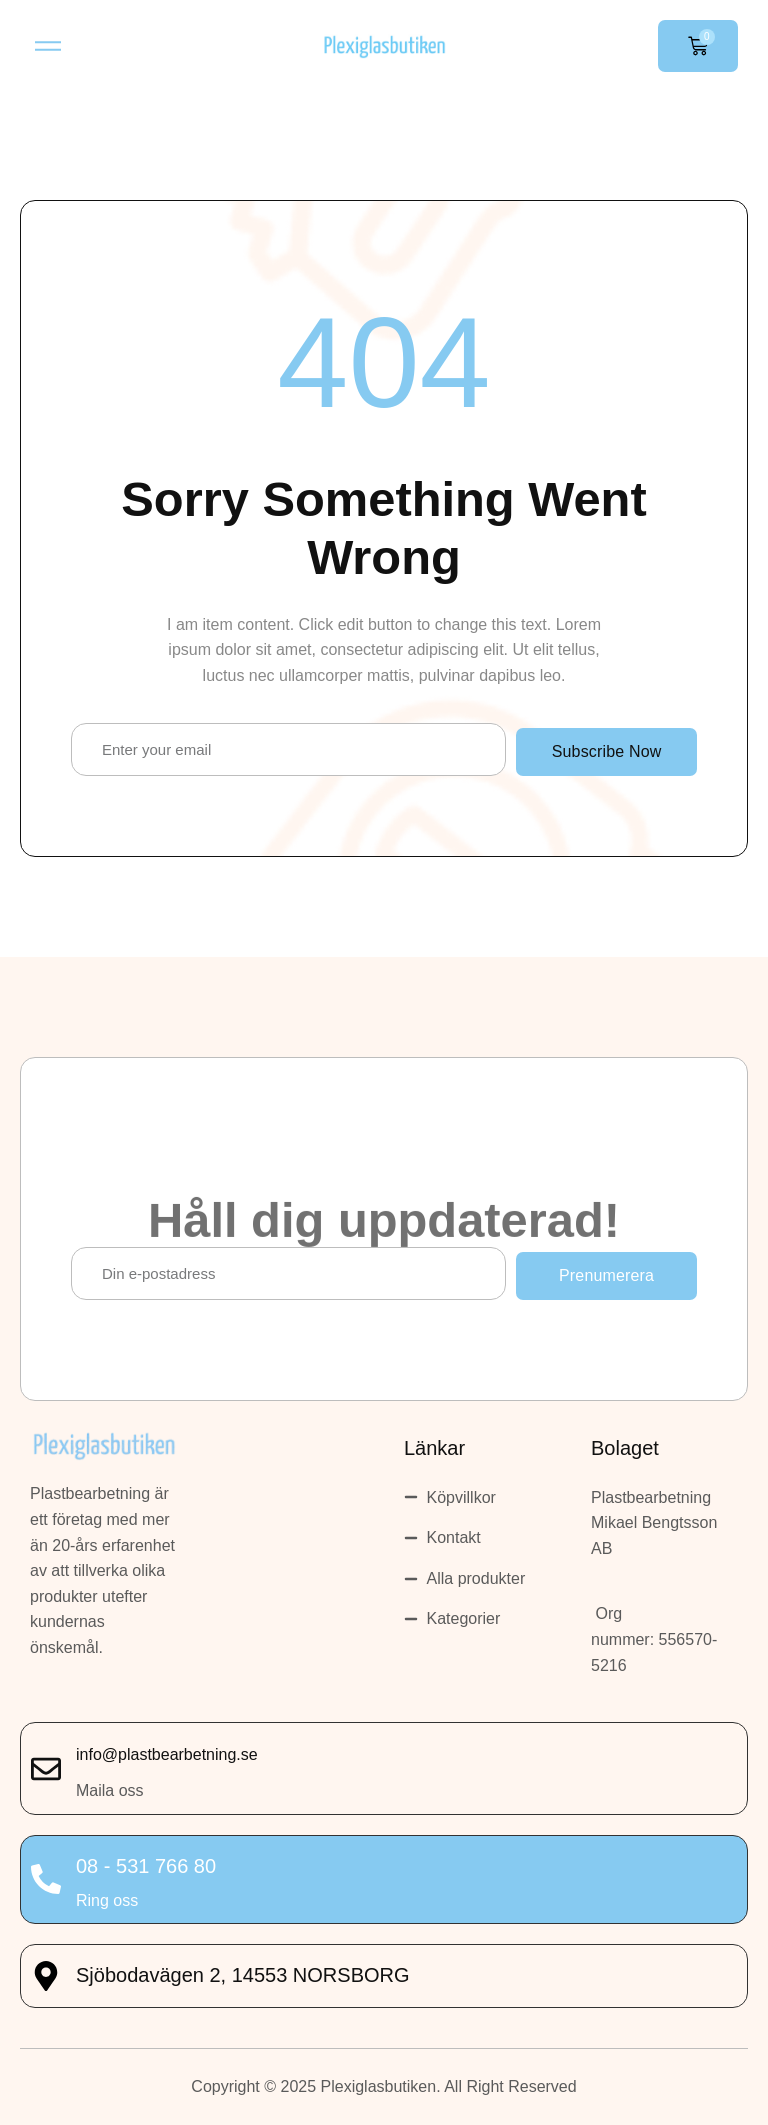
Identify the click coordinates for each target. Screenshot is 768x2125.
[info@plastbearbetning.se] (46, 1769)
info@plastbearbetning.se (167, 1754)
